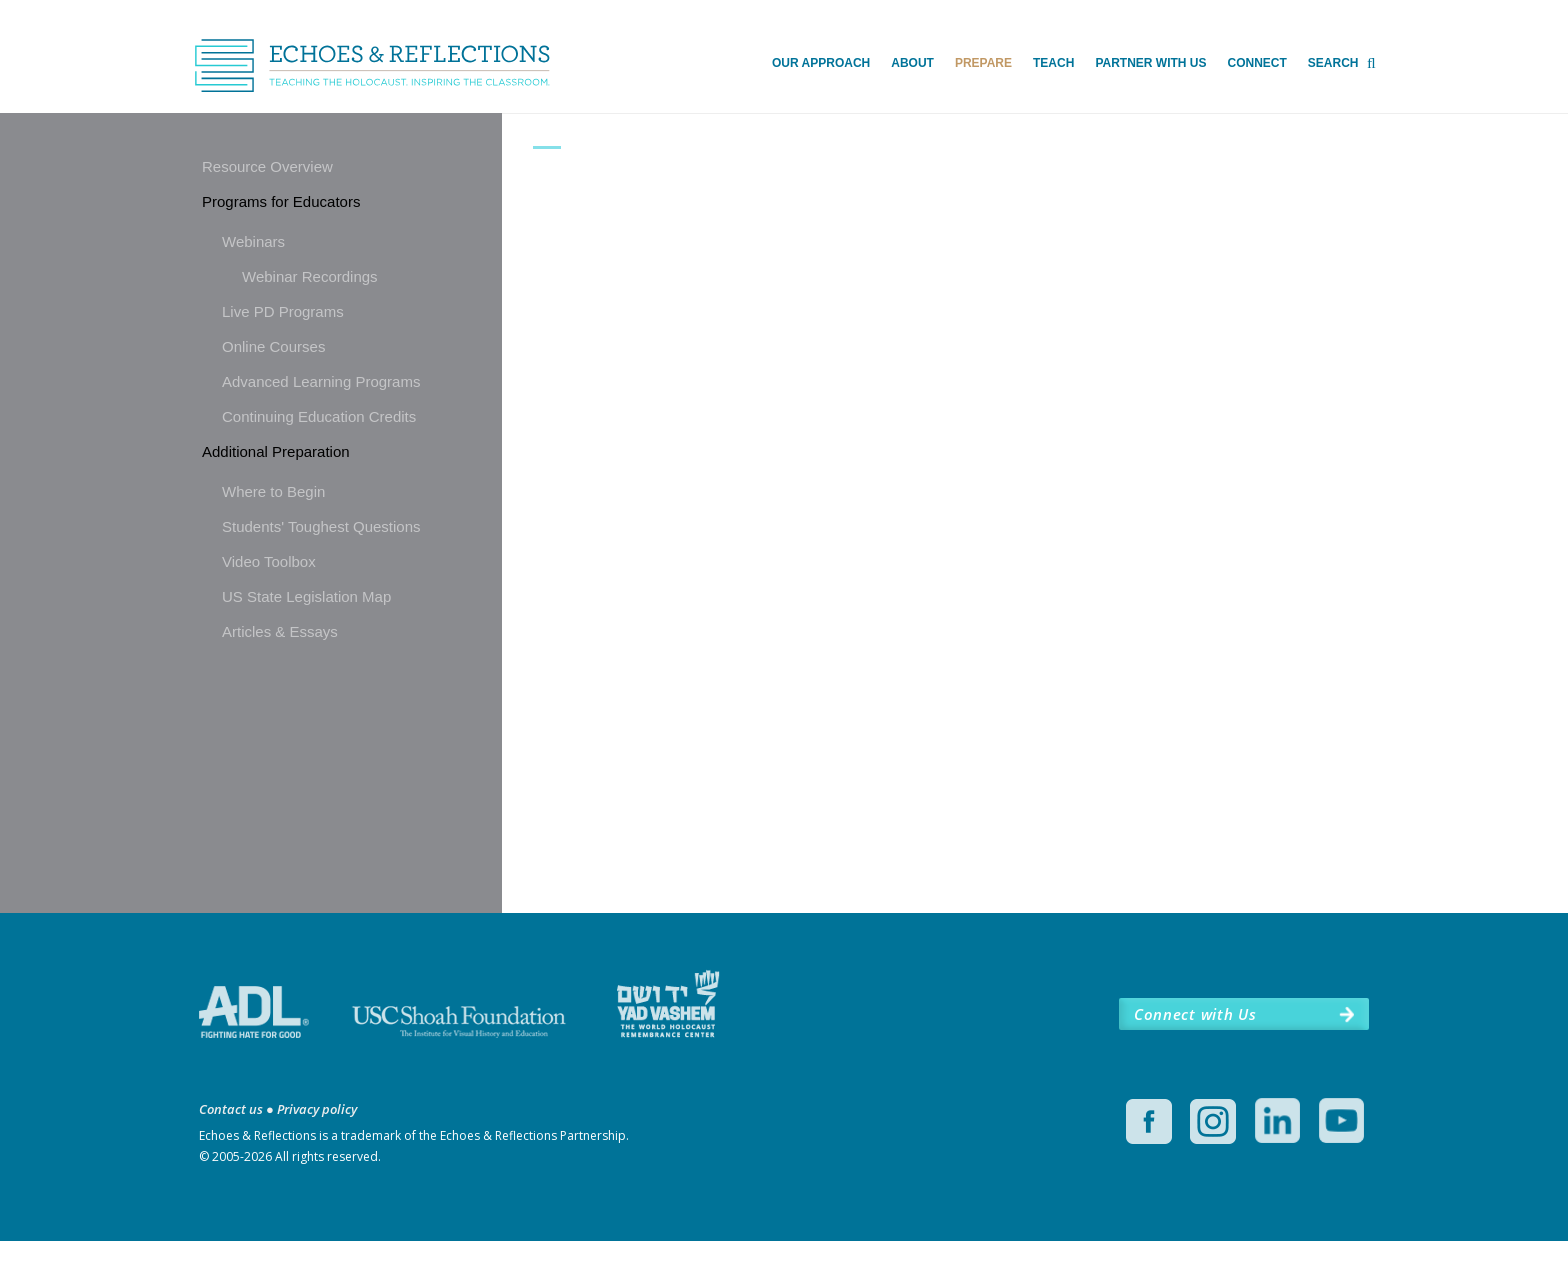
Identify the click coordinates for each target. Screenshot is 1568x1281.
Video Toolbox (269, 562)
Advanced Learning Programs (321, 382)
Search (1333, 63)
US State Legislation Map (306, 597)
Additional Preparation (276, 452)
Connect (1256, 63)
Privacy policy (317, 1149)
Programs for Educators (281, 202)
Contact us (231, 1149)
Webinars (253, 242)
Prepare (983, 63)
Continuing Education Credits (319, 417)
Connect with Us (1195, 1054)
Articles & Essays (280, 632)
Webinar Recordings (310, 277)
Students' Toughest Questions (321, 527)
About (912, 63)
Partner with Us (1150, 63)
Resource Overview (267, 167)
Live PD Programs (283, 312)
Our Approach (821, 63)
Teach (1053, 63)
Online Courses (273, 347)
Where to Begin (273, 492)
